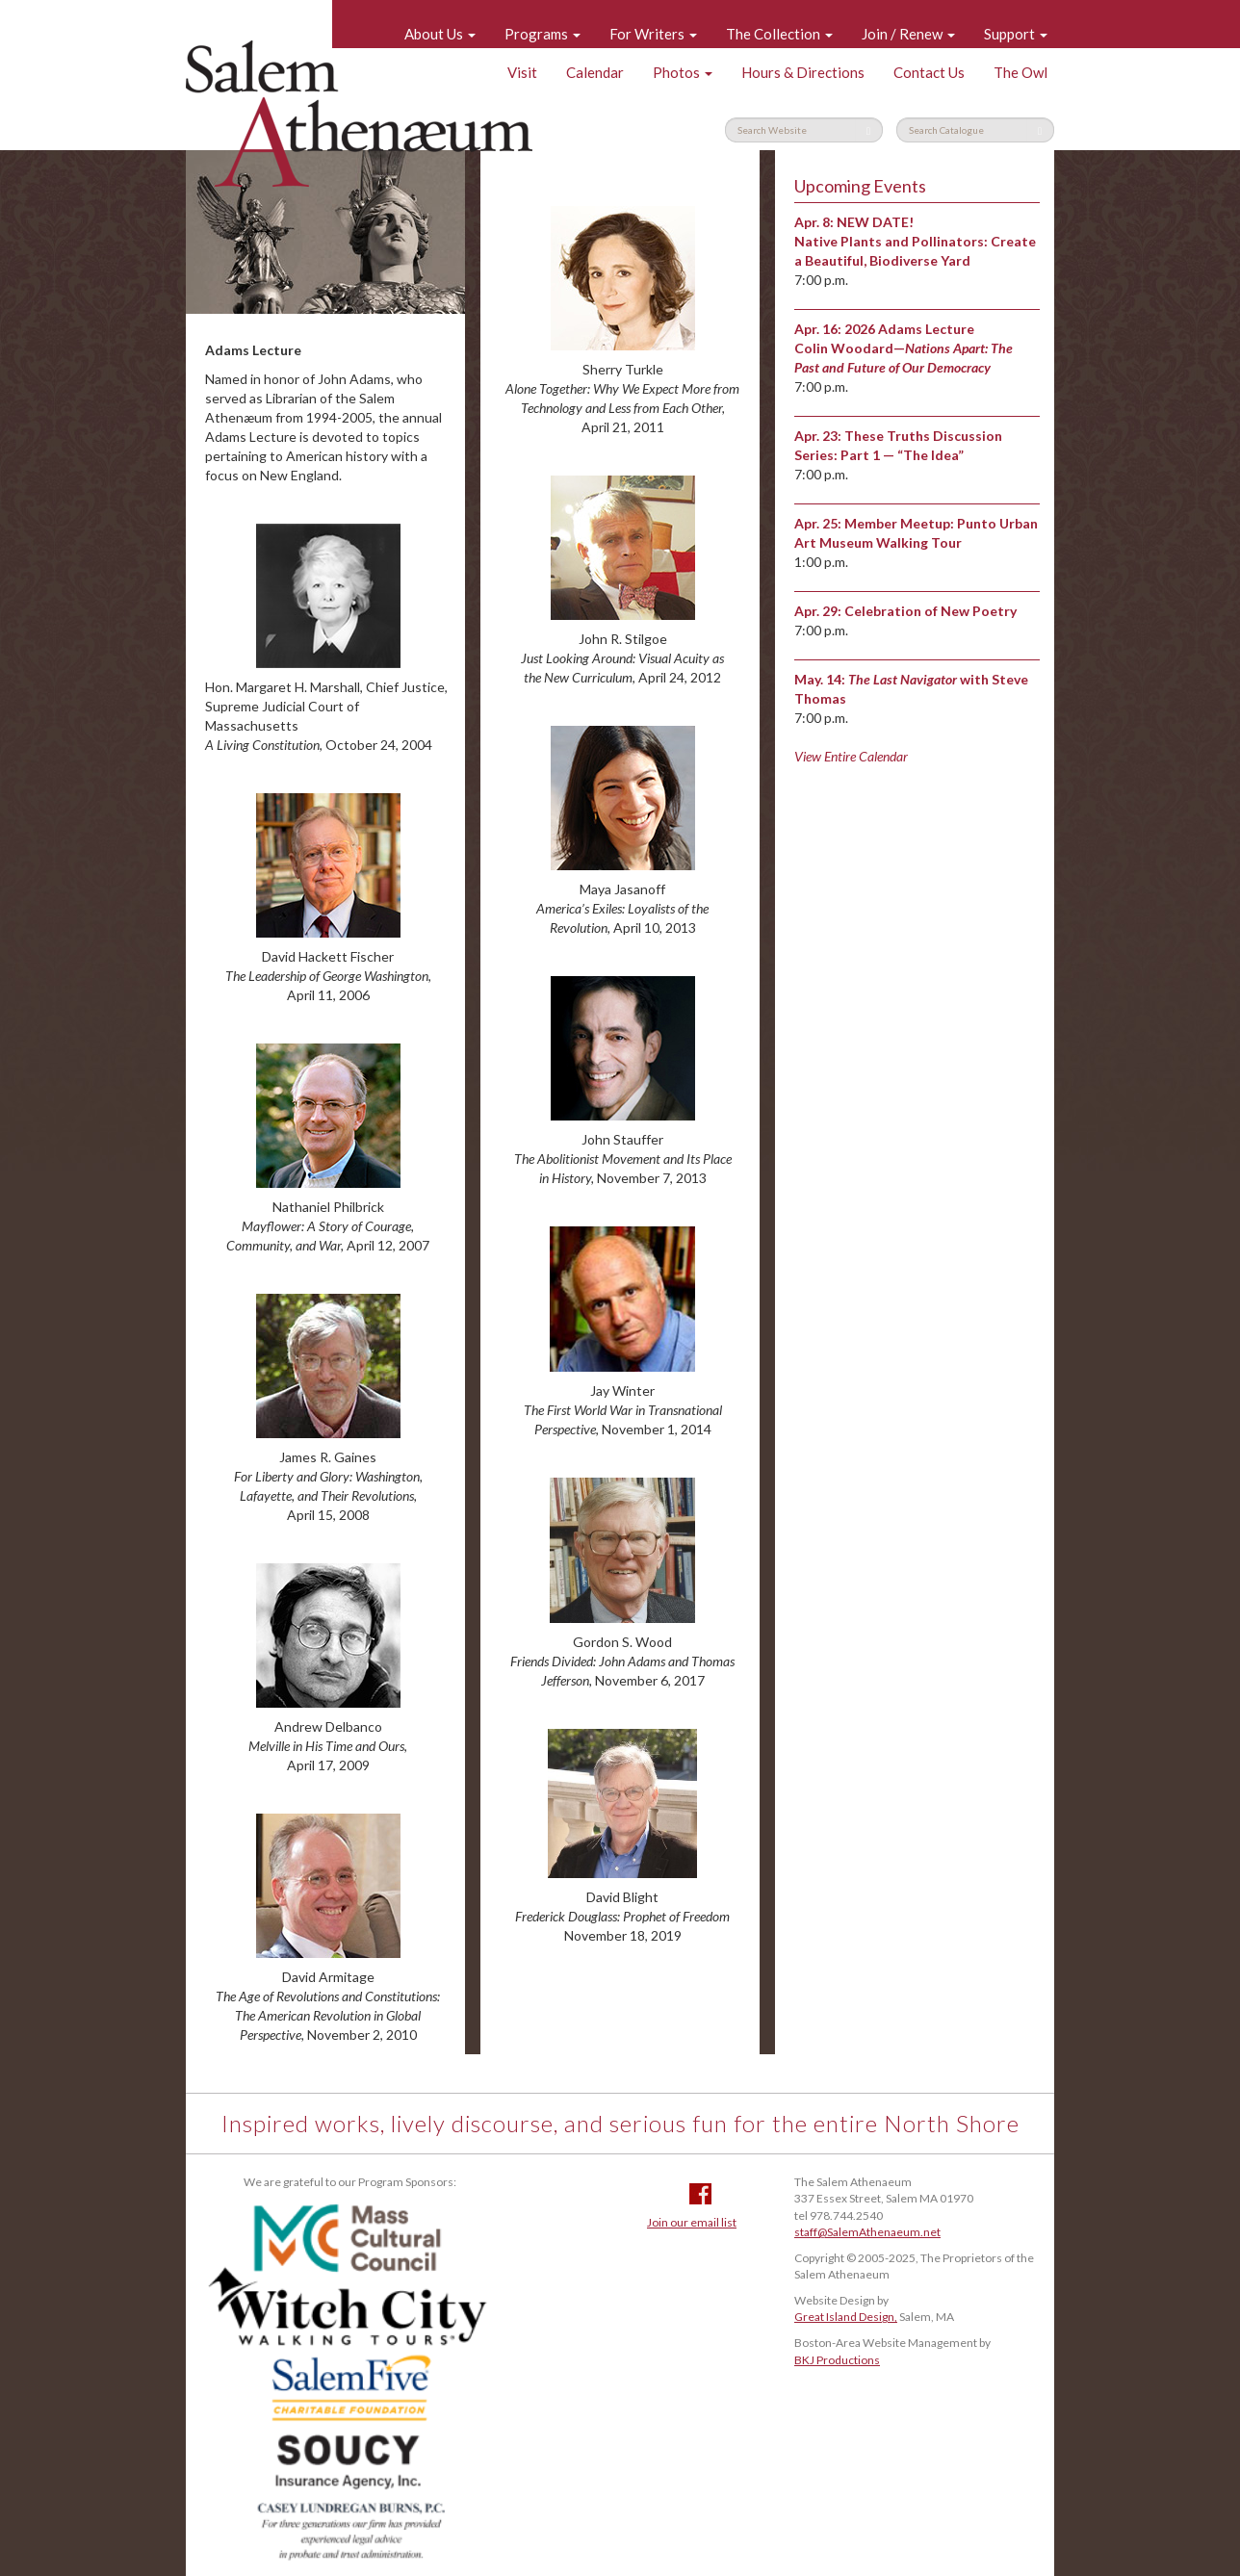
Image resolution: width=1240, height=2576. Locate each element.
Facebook (700, 2193)
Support (1015, 33)
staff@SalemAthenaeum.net (867, 2232)
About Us (440, 33)
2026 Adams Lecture (909, 329)
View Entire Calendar (851, 756)
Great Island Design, (845, 2316)
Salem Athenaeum (359, 113)
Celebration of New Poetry (930, 611)
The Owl (1020, 72)
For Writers (653, 33)
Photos (682, 72)
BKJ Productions (837, 2360)
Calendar (595, 72)
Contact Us (929, 72)
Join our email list (691, 2222)
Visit (522, 72)
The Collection (779, 33)
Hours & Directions (803, 72)
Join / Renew (908, 33)
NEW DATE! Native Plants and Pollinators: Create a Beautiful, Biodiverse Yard (915, 241)
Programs (542, 33)
